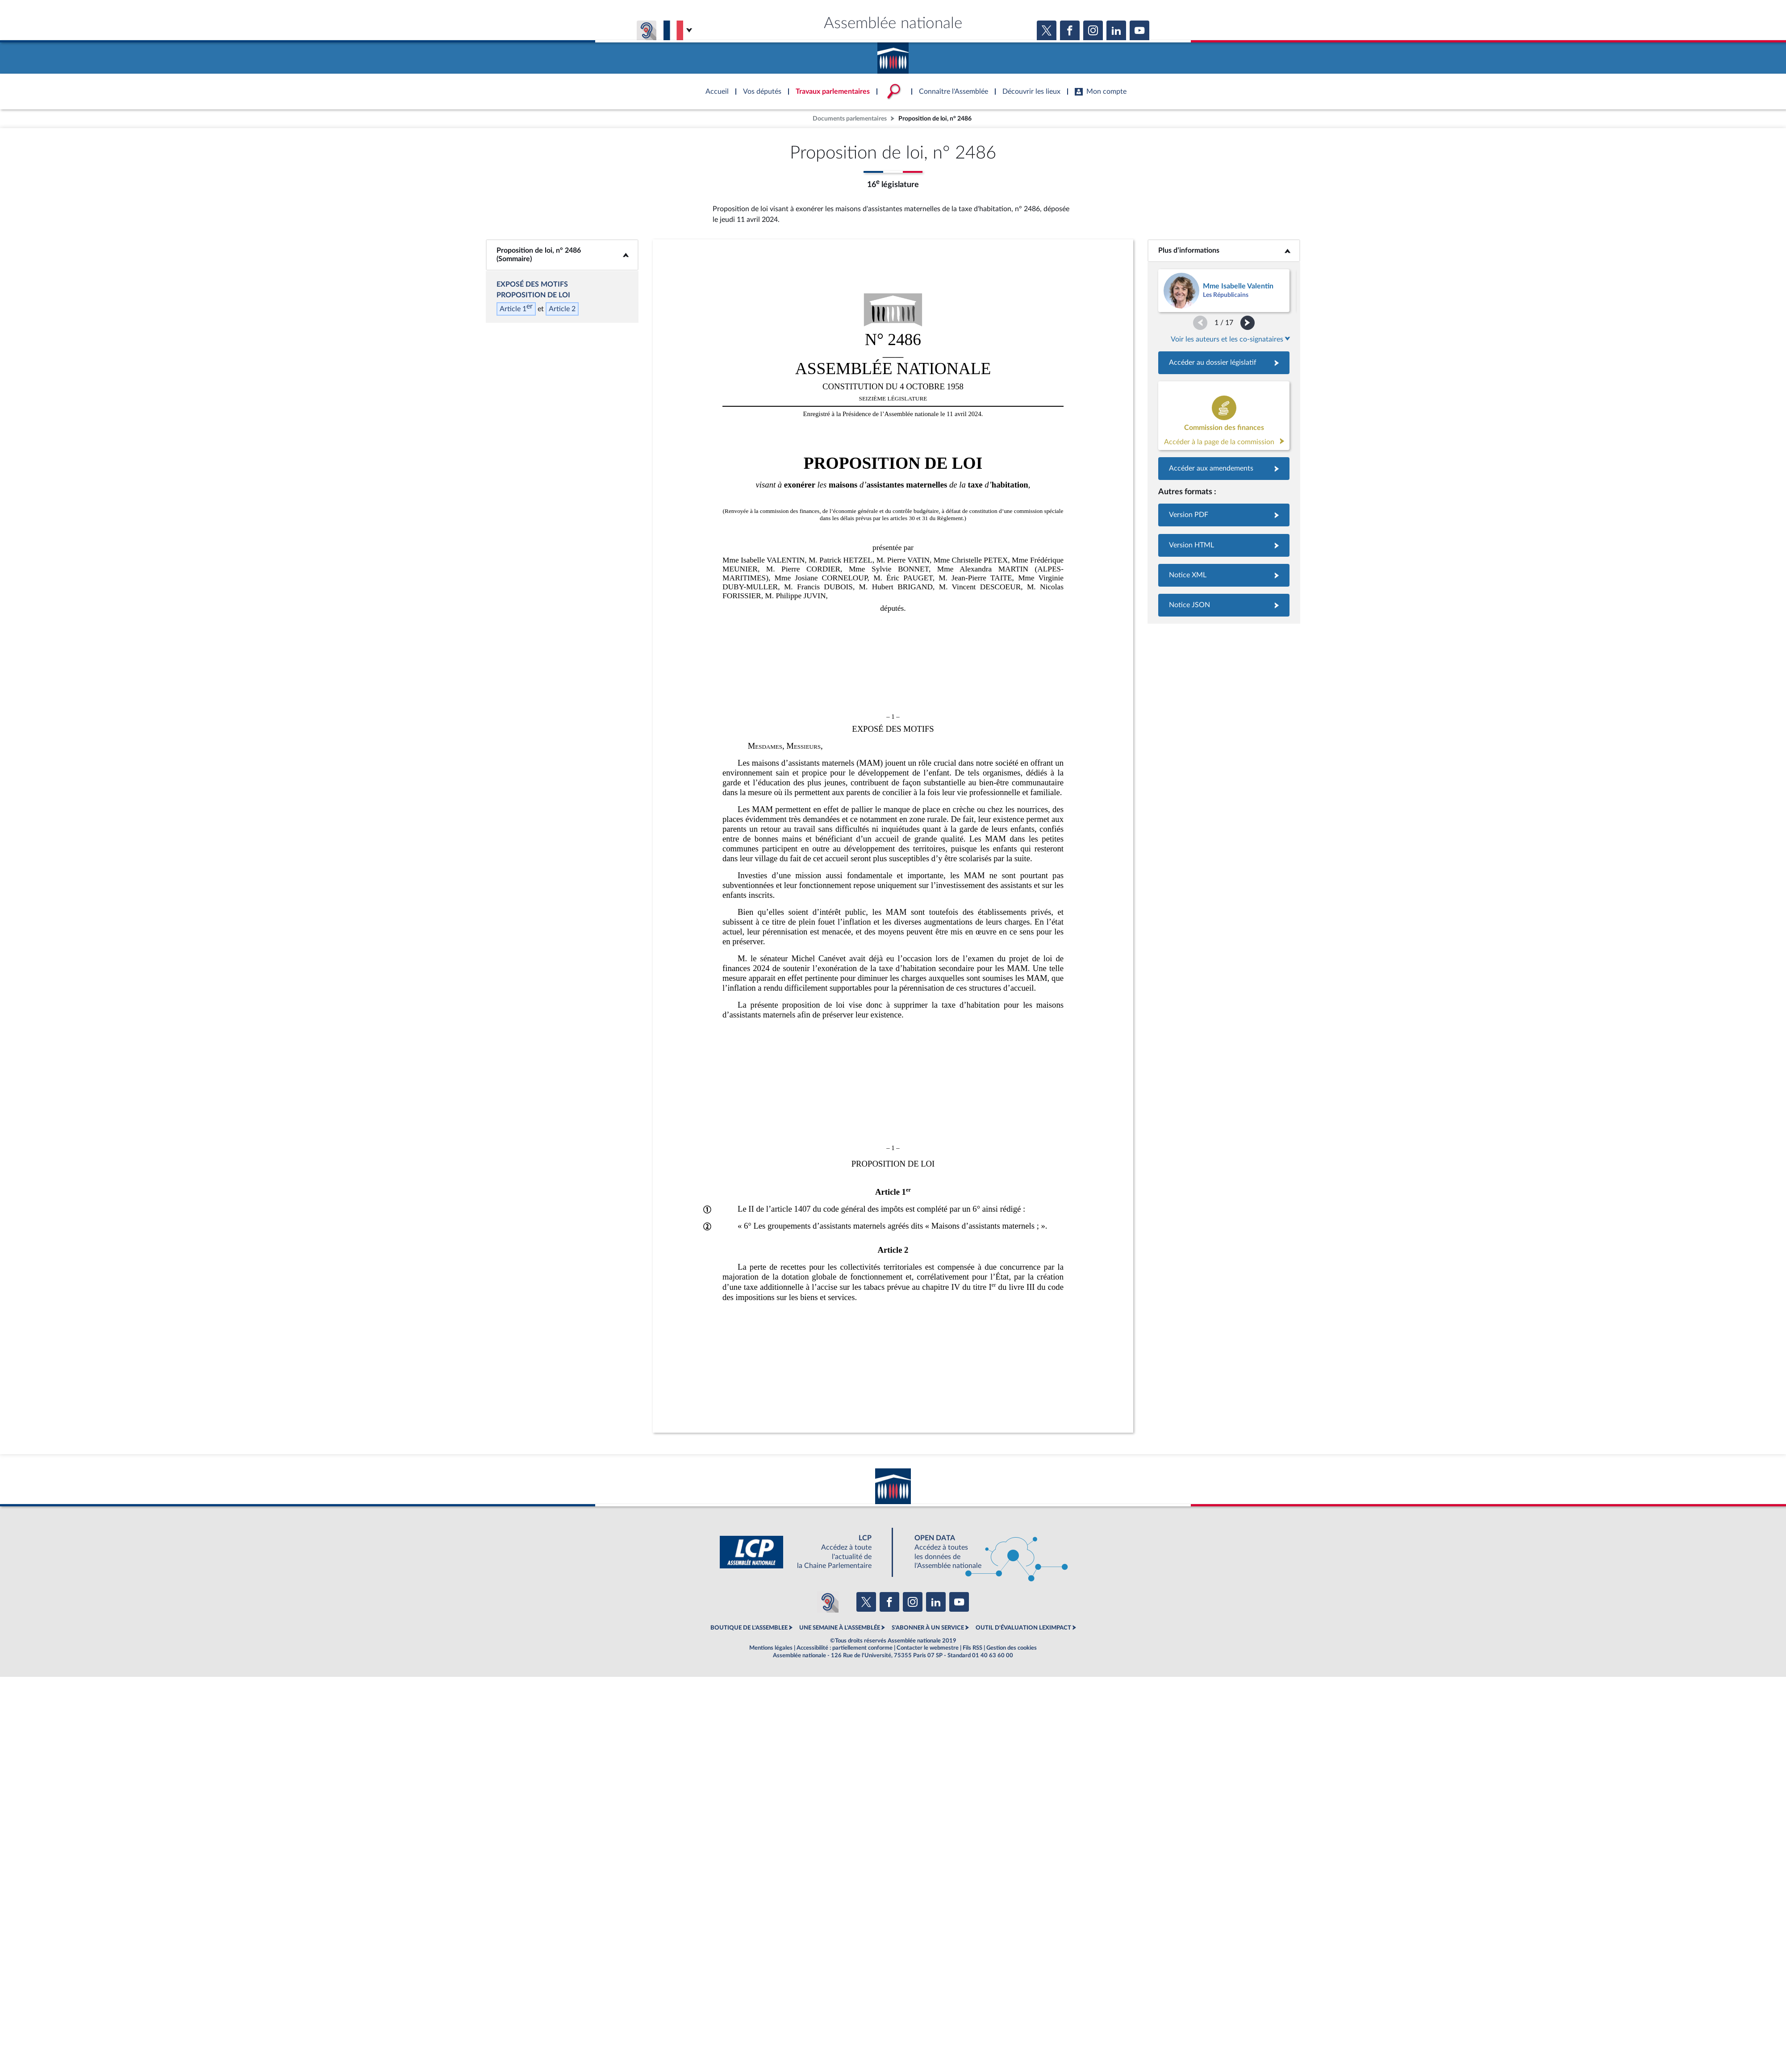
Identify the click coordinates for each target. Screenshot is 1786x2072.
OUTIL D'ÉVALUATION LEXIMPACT (1023, 1627)
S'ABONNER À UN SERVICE (928, 1627)
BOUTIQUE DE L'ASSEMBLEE (749, 1627)
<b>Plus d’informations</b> (1224, 250)
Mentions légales (771, 1648)
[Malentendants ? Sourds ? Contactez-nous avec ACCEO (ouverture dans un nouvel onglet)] (828, 1602)
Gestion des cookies (1011, 1648)
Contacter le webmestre (928, 1648)
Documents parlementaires (850, 118)
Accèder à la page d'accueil (893, 55)
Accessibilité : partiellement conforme (845, 1648)
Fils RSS (972, 1648)
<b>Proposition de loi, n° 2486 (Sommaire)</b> (562, 254)
